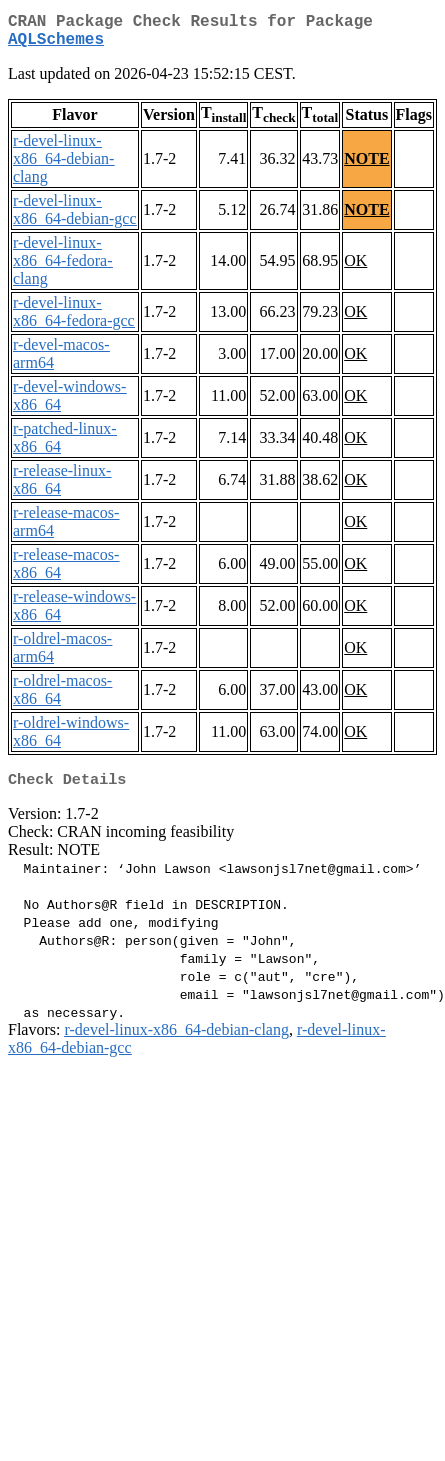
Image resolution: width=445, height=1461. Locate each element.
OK (355, 268)
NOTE (366, 166)
